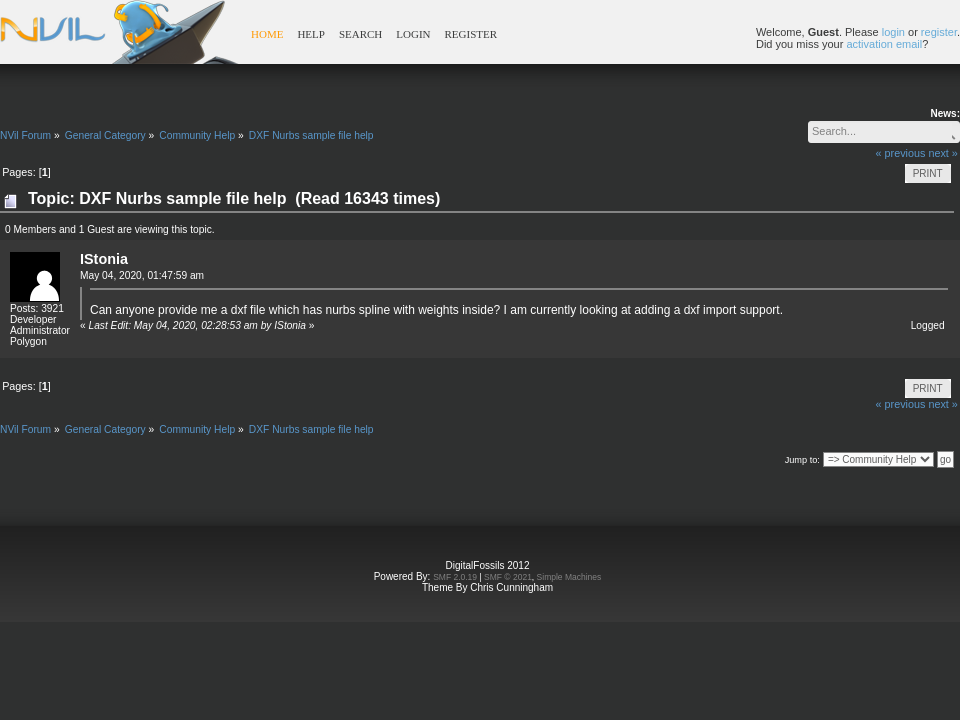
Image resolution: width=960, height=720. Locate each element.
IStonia (104, 259)
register (939, 32)
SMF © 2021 (508, 577)
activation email (884, 44)
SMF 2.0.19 (455, 577)
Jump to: (802, 460)
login (893, 32)
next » (942, 153)
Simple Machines (569, 577)
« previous (901, 153)
